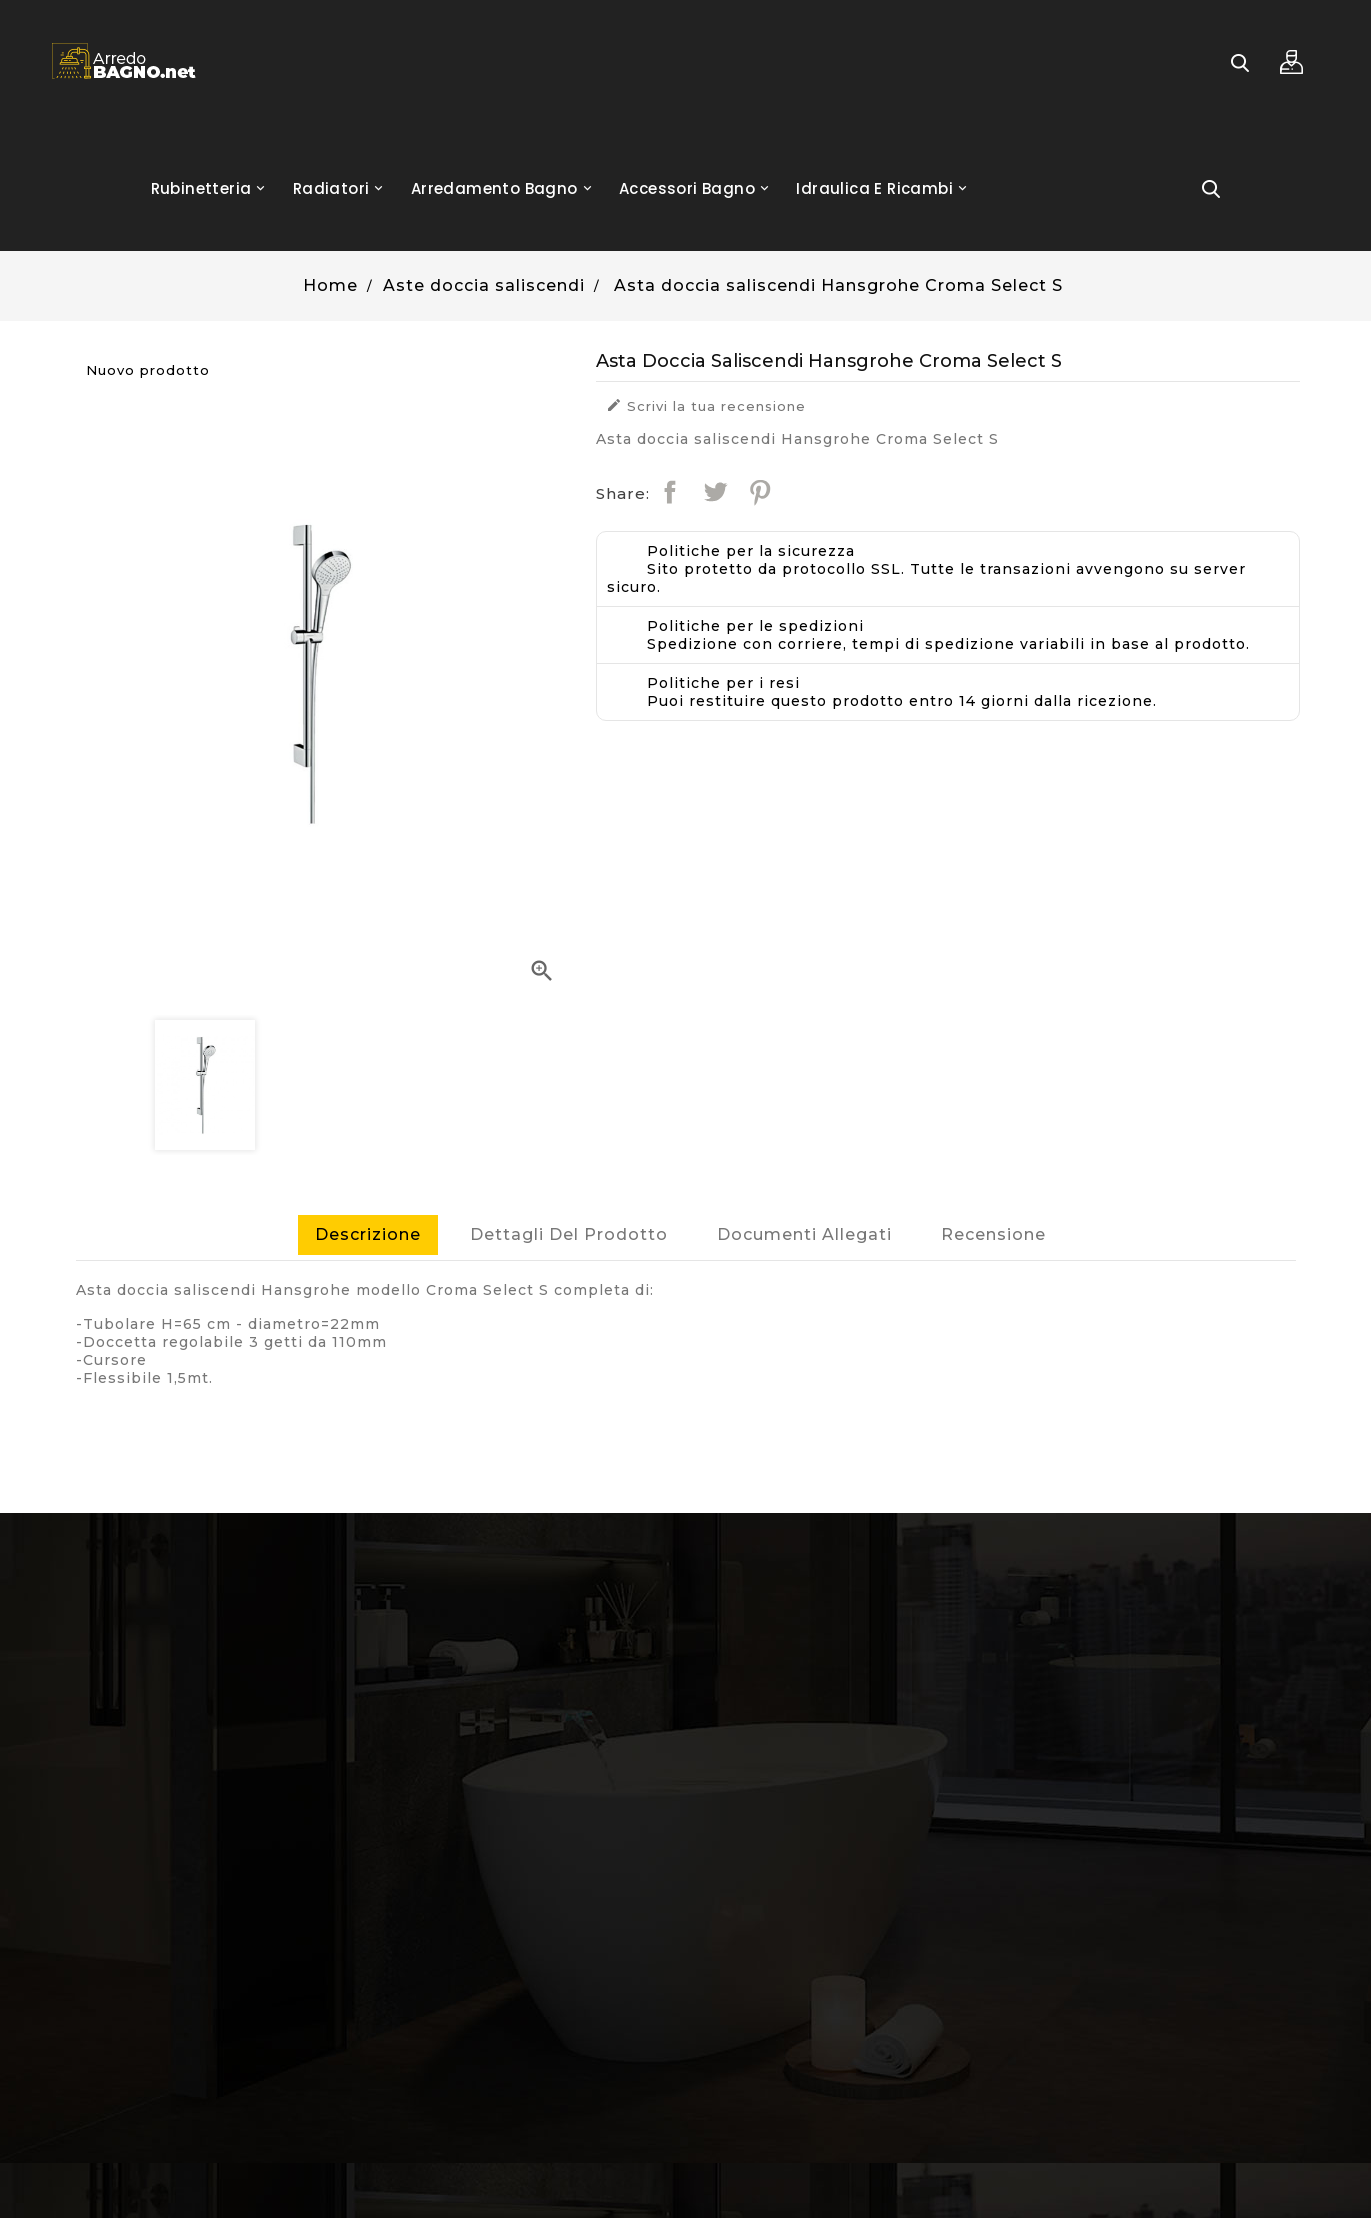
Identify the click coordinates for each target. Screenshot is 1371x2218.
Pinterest (760, 492)
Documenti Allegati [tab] (804, 1234)
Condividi (670, 492)
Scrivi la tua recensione (706, 405)
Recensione (993, 1234)
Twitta (715, 492)
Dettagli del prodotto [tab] (569, 1234)
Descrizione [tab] (368, 1234)
